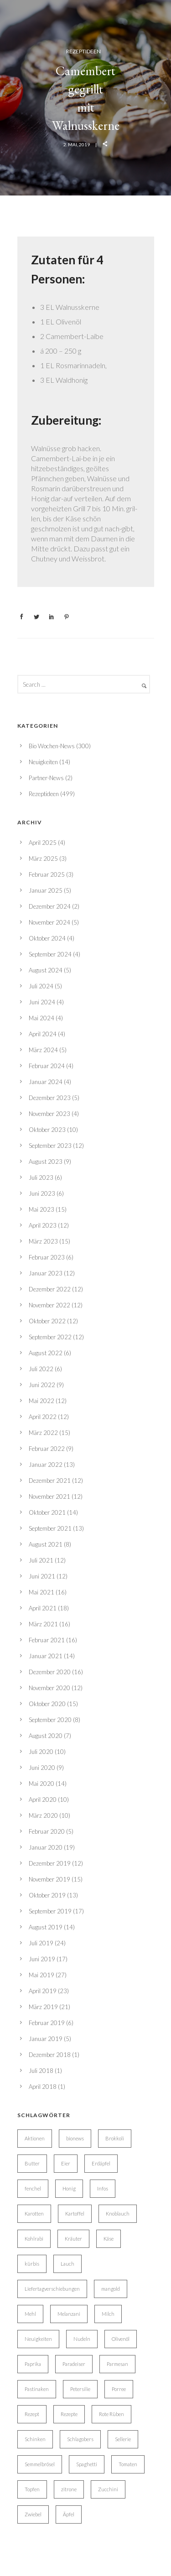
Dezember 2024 (50, 906)
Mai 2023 (41, 1209)
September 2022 (50, 1337)
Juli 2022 (41, 1369)
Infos (102, 2188)
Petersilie (80, 2389)
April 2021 (43, 1608)
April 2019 (43, 1991)
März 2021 (43, 1624)
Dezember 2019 (50, 1863)
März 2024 (43, 1050)
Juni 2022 (42, 1384)
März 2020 (43, 1815)
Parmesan (117, 2364)
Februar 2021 (47, 1640)
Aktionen (35, 2138)
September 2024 (50, 954)
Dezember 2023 (50, 1097)
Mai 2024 (41, 1018)
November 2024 (49, 922)
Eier (65, 2163)
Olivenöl (121, 2339)
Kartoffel (74, 2213)
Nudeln (81, 2339)
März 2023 (43, 1241)
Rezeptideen (83, 51)
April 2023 (43, 1225)
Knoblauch (118, 2213)
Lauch (67, 2264)
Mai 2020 (41, 1783)
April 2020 (43, 1799)
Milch (108, 2314)
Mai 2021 (41, 1592)
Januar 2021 (45, 1656)
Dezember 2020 (50, 1672)
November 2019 (49, 1879)
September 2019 (50, 1911)
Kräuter (73, 2239)
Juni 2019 (42, 1959)
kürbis (32, 2264)
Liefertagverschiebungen (52, 2289)
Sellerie (123, 2439)
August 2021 (45, 1544)
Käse (109, 2239)
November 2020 (49, 1688)
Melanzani (68, 2314)
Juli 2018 (41, 2070)
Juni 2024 (42, 1002)
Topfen (32, 2489)
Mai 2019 (41, 1975)
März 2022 (43, 1432)
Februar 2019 (47, 2022)
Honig (69, 2188)
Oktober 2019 (47, 1895)
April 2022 (43, 1416)
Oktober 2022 (47, 1321)
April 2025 (43, 842)
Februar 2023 (47, 1257)
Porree (119, 2389)
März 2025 (43, 858)
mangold (110, 2289)
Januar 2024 (45, 1081)
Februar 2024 (47, 1065)
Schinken (35, 2439)
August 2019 (45, 1927)
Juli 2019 (41, 1943)
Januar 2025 (45, 890)
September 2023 (50, 1145)
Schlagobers (80, 2439)
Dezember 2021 (50, 1480)
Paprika (33, 2364)
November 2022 (49, 1305)
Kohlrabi (34, 2239)
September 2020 (50, 1719)
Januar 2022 (45, 1464)
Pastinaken (37, 2389)
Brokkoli (114, 2138)
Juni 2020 (42, 1767)
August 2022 (45, 1353)
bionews (75, 2138)
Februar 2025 (47, 874)
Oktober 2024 (47, 938)
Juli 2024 (41, 986)
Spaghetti (86, 2464)
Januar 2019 (45, 2038)
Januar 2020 (45, 1847)
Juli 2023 (41, 1177)
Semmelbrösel (40, 2464)
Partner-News (46, 778)
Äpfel (68, 2514)
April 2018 (43, 2086)
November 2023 (49, 1113)
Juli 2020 (41, 1751)
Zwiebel (33, 2514)
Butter (32, 2163)
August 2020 (45, 1735)
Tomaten (128, 2464)
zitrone (69, 2489)
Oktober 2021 (47, 1512)
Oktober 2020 (47, 1703)
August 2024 (45, 970)
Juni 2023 (42, 1193)
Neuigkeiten (43, 762)
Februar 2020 (47, 1831)
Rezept (32, 2414)
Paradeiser (73, 2364)
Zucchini (108, 2489)
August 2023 (45, 1161)
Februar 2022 (47, 1448)
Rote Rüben (111, 2414)
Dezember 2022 (50, 1289)
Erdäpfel (101, 2163)
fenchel (33, 2188)
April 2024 (43, 1034)
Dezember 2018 (50, 2054)
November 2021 (49, 1496)
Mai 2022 (41, 1400)
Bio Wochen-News (52, 746)
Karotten (34, 2213)
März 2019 (43, 2006)
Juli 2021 (41, 1560)
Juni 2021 (42, 1576)
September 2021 (50, 1528)
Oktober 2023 (47, 1129)
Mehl (30, 2314)
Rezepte (69, 2414)
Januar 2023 (45, 1273)
